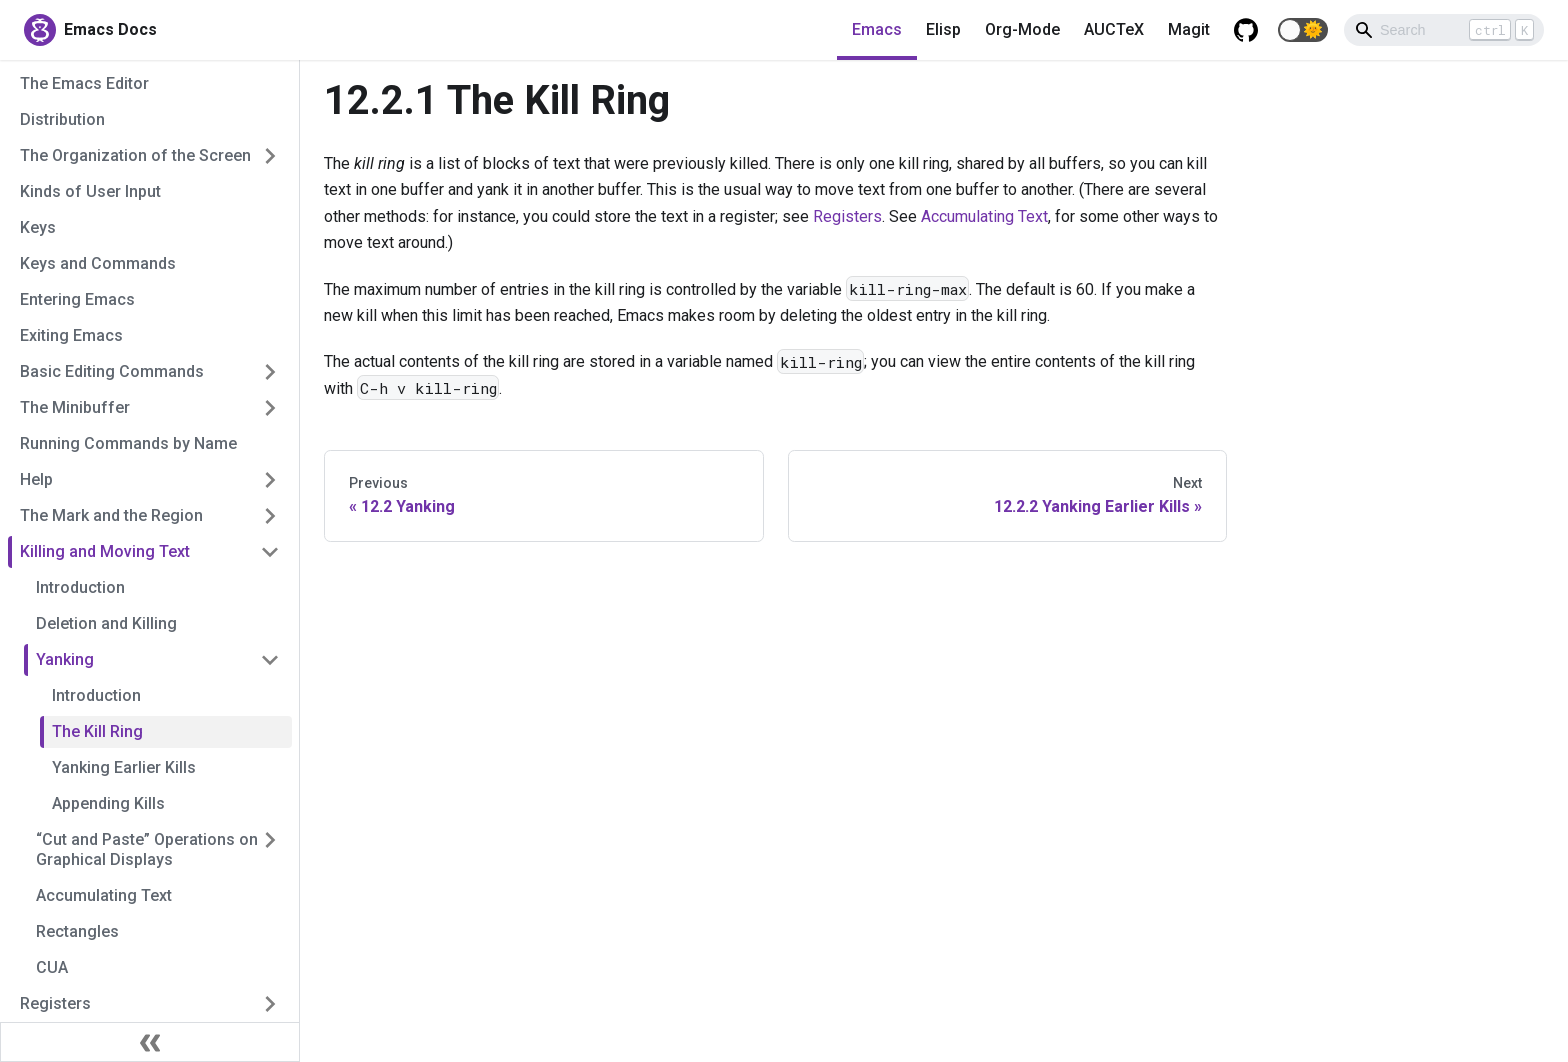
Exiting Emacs (71, 335)
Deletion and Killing (106, 623)
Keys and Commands (98, 263)
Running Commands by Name (128, 443)
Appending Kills (108, 803)
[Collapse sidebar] (150, 1042)
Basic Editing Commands (112, 371)
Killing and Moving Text (105, 551)
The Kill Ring (97, 731)
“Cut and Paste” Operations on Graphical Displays (147, 849)
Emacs (877, 29)
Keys (38, 227)
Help (36, 479)
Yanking (65, 659)
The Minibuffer (75, 407)
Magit (1189, 29)
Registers (55, 1003)
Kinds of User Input (90, 191)
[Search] (1444, 30)
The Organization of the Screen (135, 155)
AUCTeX (1114, 29)
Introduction (80, 587)
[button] (1303, 30)
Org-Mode (1022, 29)
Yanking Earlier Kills (124, 767)
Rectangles (77, 931)
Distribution (62, 119)
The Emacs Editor (84, 83)
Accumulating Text (104, 895)
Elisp (943, 29)
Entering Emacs (77, 299)
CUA (52, 967)
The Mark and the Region (111, 515)
